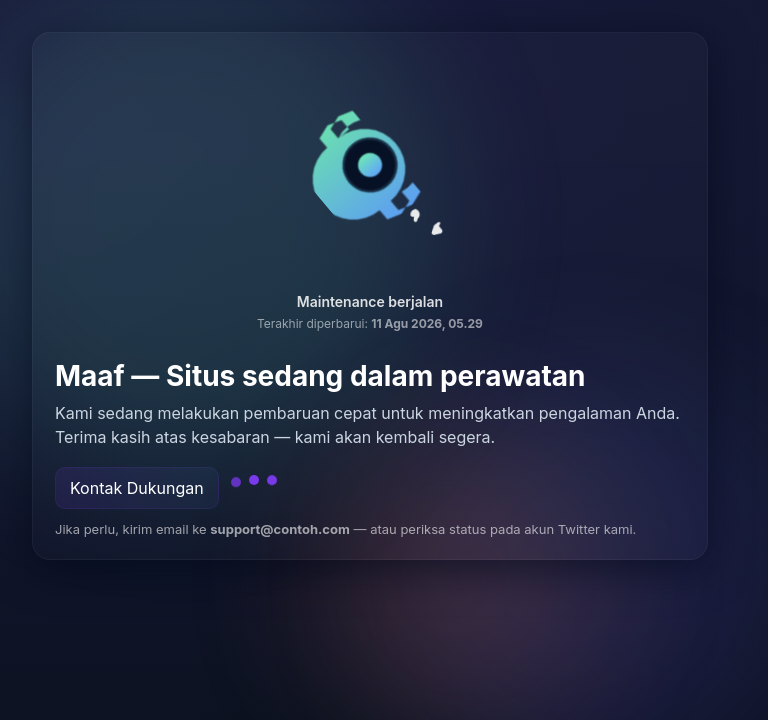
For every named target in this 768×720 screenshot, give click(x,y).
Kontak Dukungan (137, 488)
